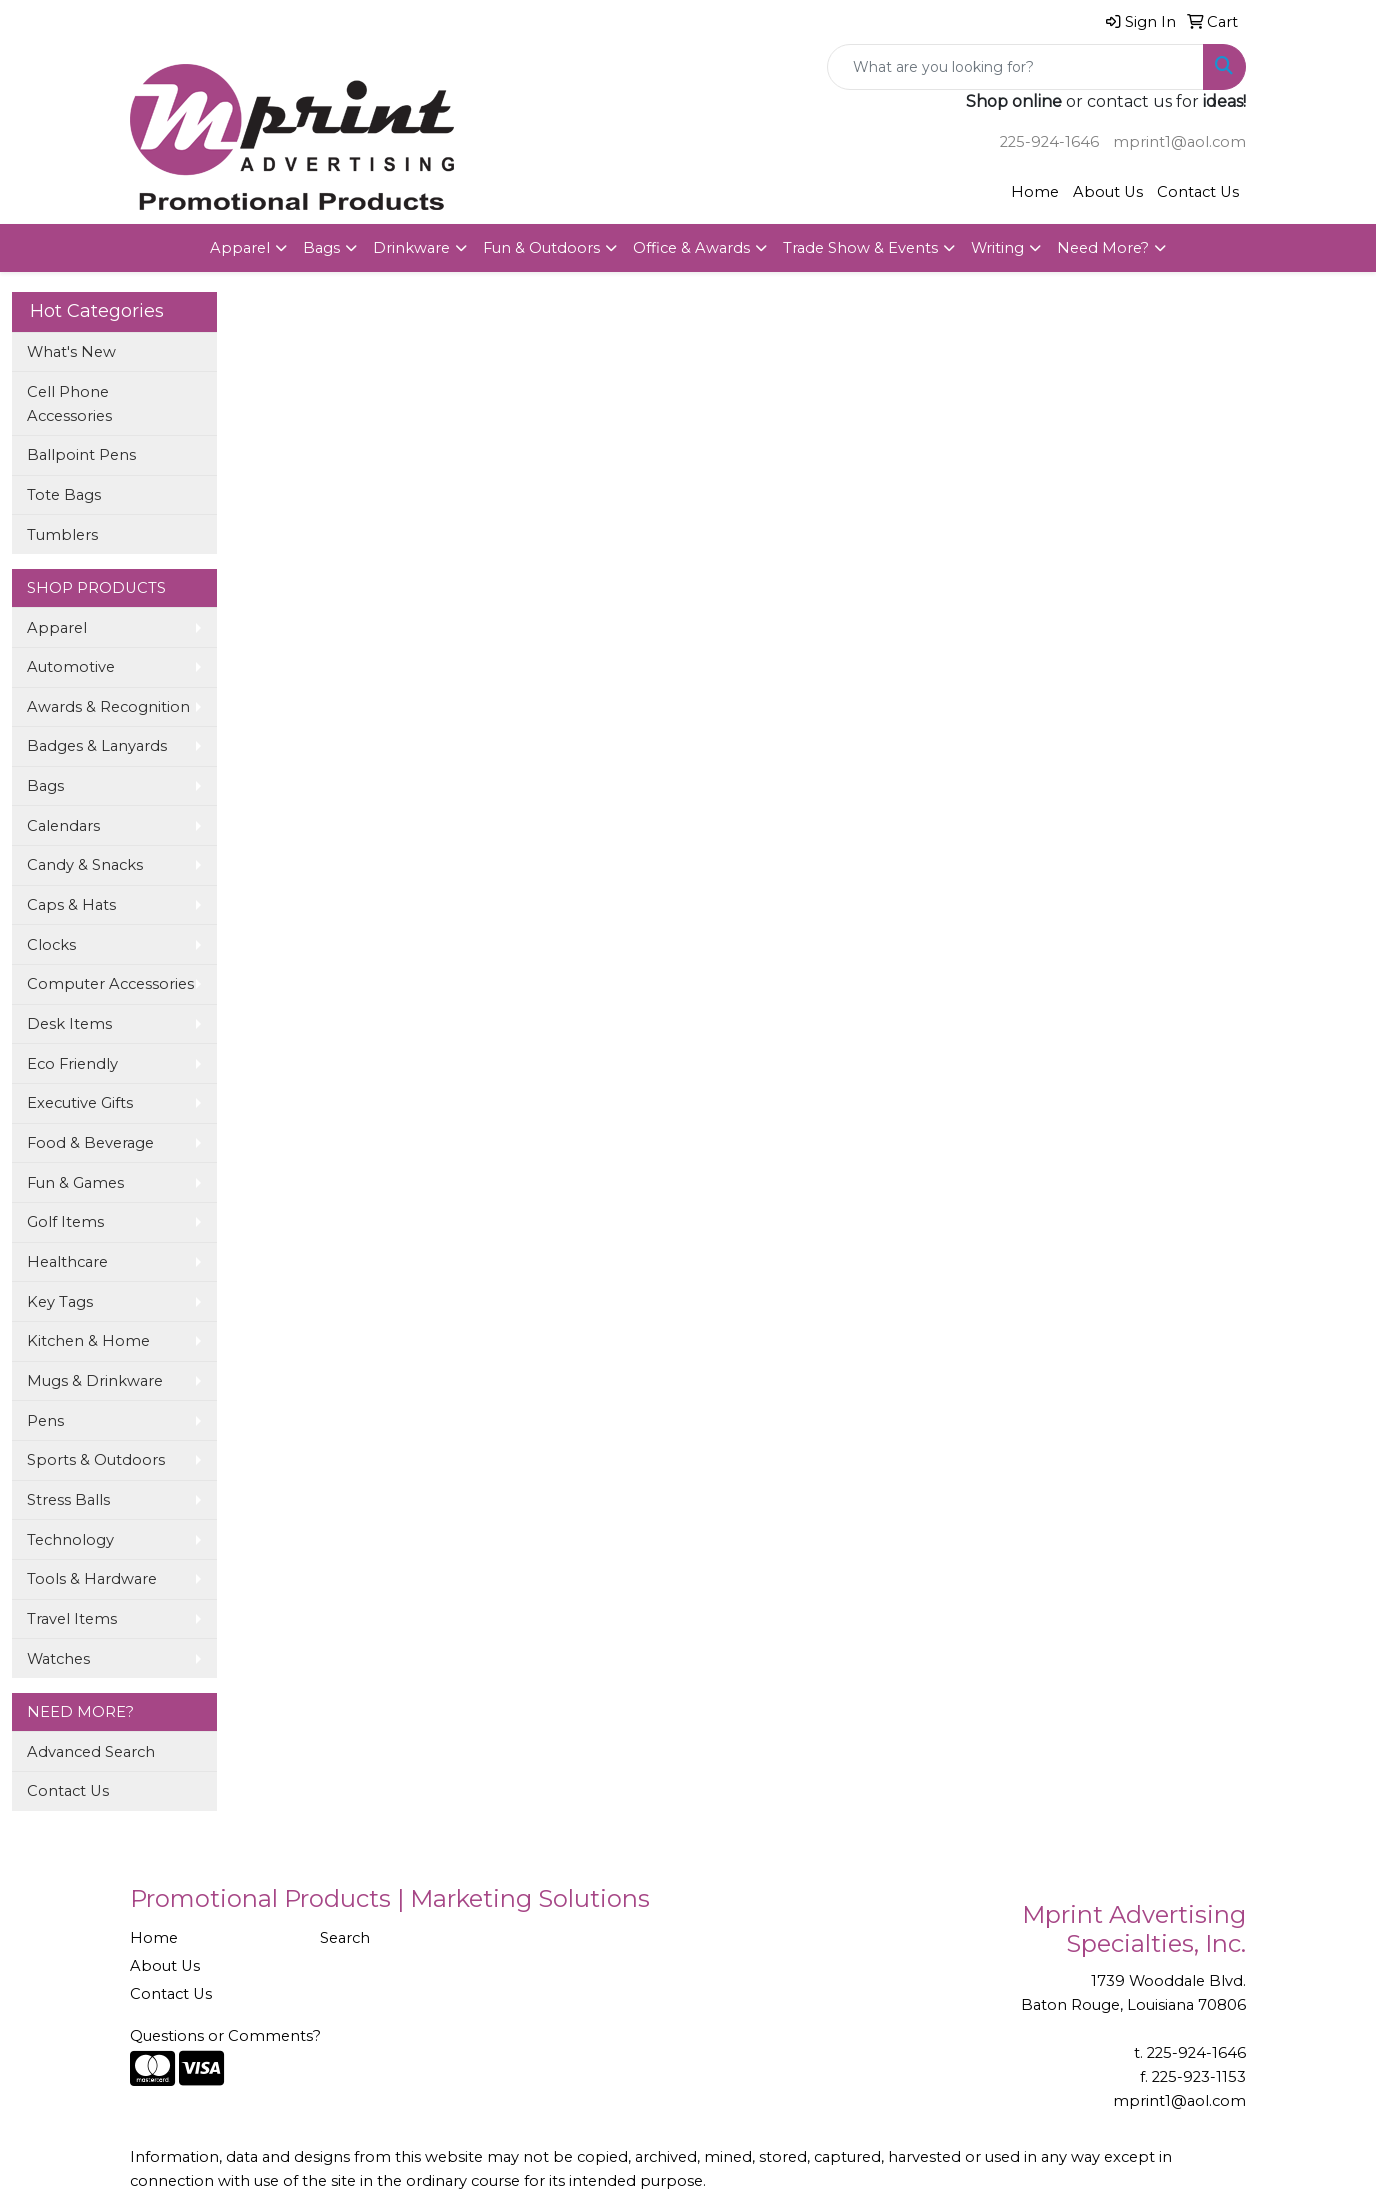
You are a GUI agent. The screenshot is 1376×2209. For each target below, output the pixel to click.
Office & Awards (691, 248)
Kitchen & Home (88, 1341)
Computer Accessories (110, 984)
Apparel (240, 248)
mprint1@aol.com (1179, 142)
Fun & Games (75, 1183)
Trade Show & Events (860, 248)
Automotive (71, 667)
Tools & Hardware (92, 1579)
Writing (997, 248)
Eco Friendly (72, 1064)
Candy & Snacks (85, 865)
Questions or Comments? (225, 2036)
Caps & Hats (71, 905)
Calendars (63, 826)
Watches (58, 1659)
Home (1035, 192)
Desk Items (69, 1024)
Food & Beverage (90, 1143)
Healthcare (67, 1262)
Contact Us (1198, 192)
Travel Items (72, 1619)
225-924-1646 (1049, 142)
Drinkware (411, 248)
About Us (1108, 192)
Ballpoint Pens (81, 455)
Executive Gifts (80, 1103)
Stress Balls (68, 1500)
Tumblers (62, 535)
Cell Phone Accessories (69, 404)
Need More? (1103, 248)
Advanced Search (91, 1752)
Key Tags (60, 1302)
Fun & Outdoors (541, 248)
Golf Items (65, 1222)
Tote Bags (64, 495)
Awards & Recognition (108, 707)
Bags (321, 248)
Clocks (51, 945)
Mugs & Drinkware (95, 1381)
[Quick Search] (1015, 67)
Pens (45, 1421)
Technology (70, 1540)
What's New (71, 352)
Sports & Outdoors (96, 1460)
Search (345, 1938)
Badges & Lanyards (97, 746)
